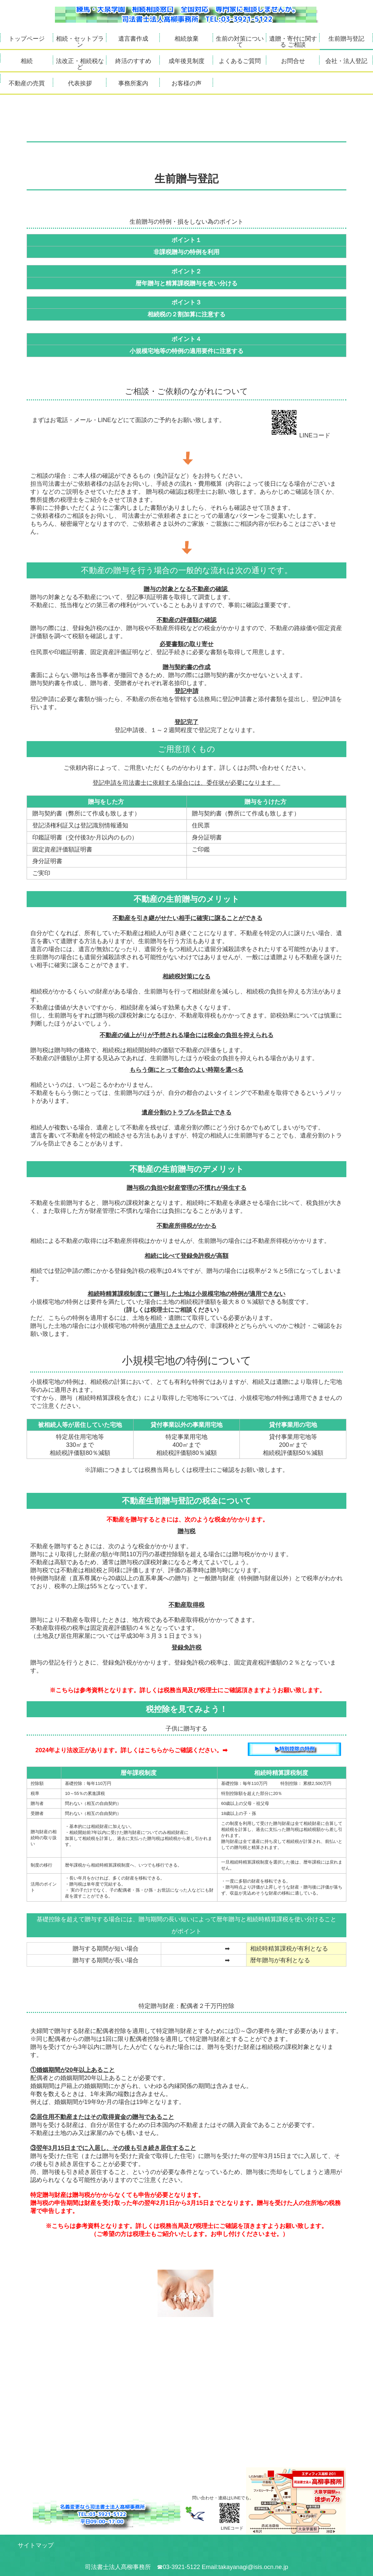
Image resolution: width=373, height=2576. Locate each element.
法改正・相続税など (80, 64)
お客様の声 (186, 83)
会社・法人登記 (346, 61)
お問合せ (293, 61)
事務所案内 (133, 83)
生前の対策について (240, 41)
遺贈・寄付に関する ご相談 (293, 41)
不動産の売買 (27, 83)
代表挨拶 (80, 83)
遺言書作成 (133, 38)
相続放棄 (186, 38)
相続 (27, 61)
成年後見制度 (186, 61)
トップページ (27, 38)
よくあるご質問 (240, 61)
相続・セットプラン (80, 41)
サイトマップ (36, 2545)
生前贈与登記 (346, 38)
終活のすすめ (133, 61)
